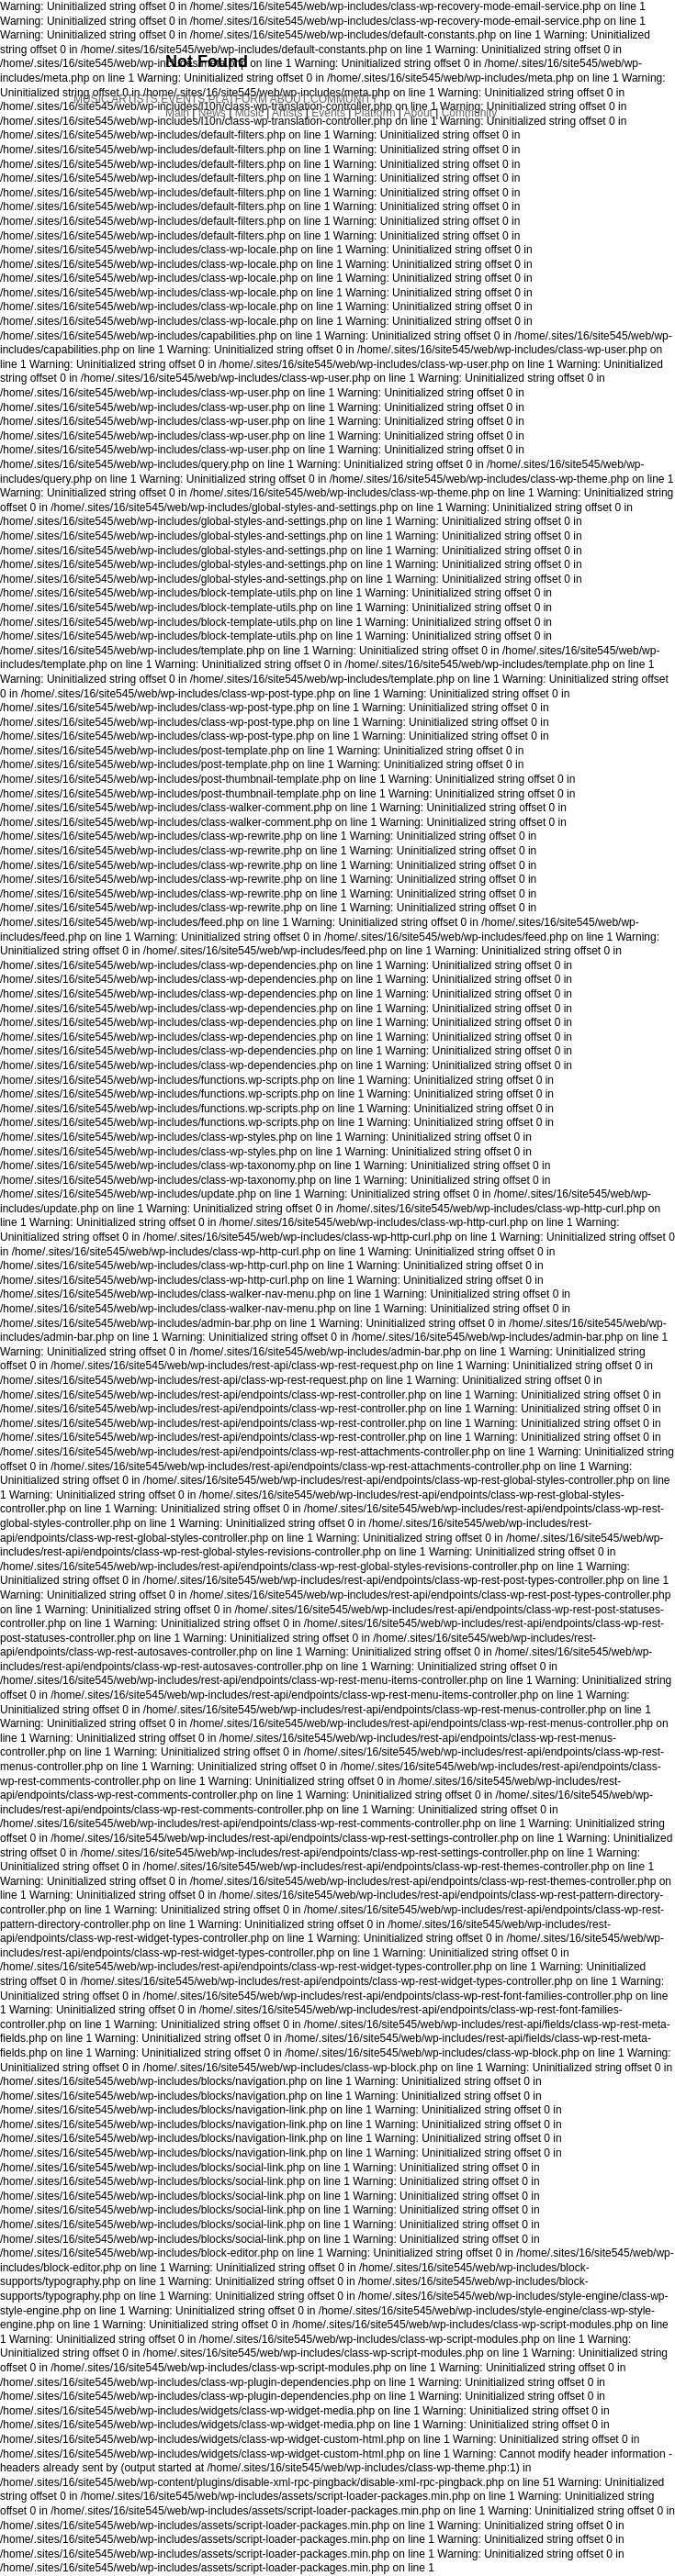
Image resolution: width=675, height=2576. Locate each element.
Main (177, 112)
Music (249, 112)
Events (328, 112)
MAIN (84, 64)
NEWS (84, 83)
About (418, 112)
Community (470, 112)
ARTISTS (134, 99)
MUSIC (91, 99)
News (212, 112)
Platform (375, 112)
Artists (287, 112)
